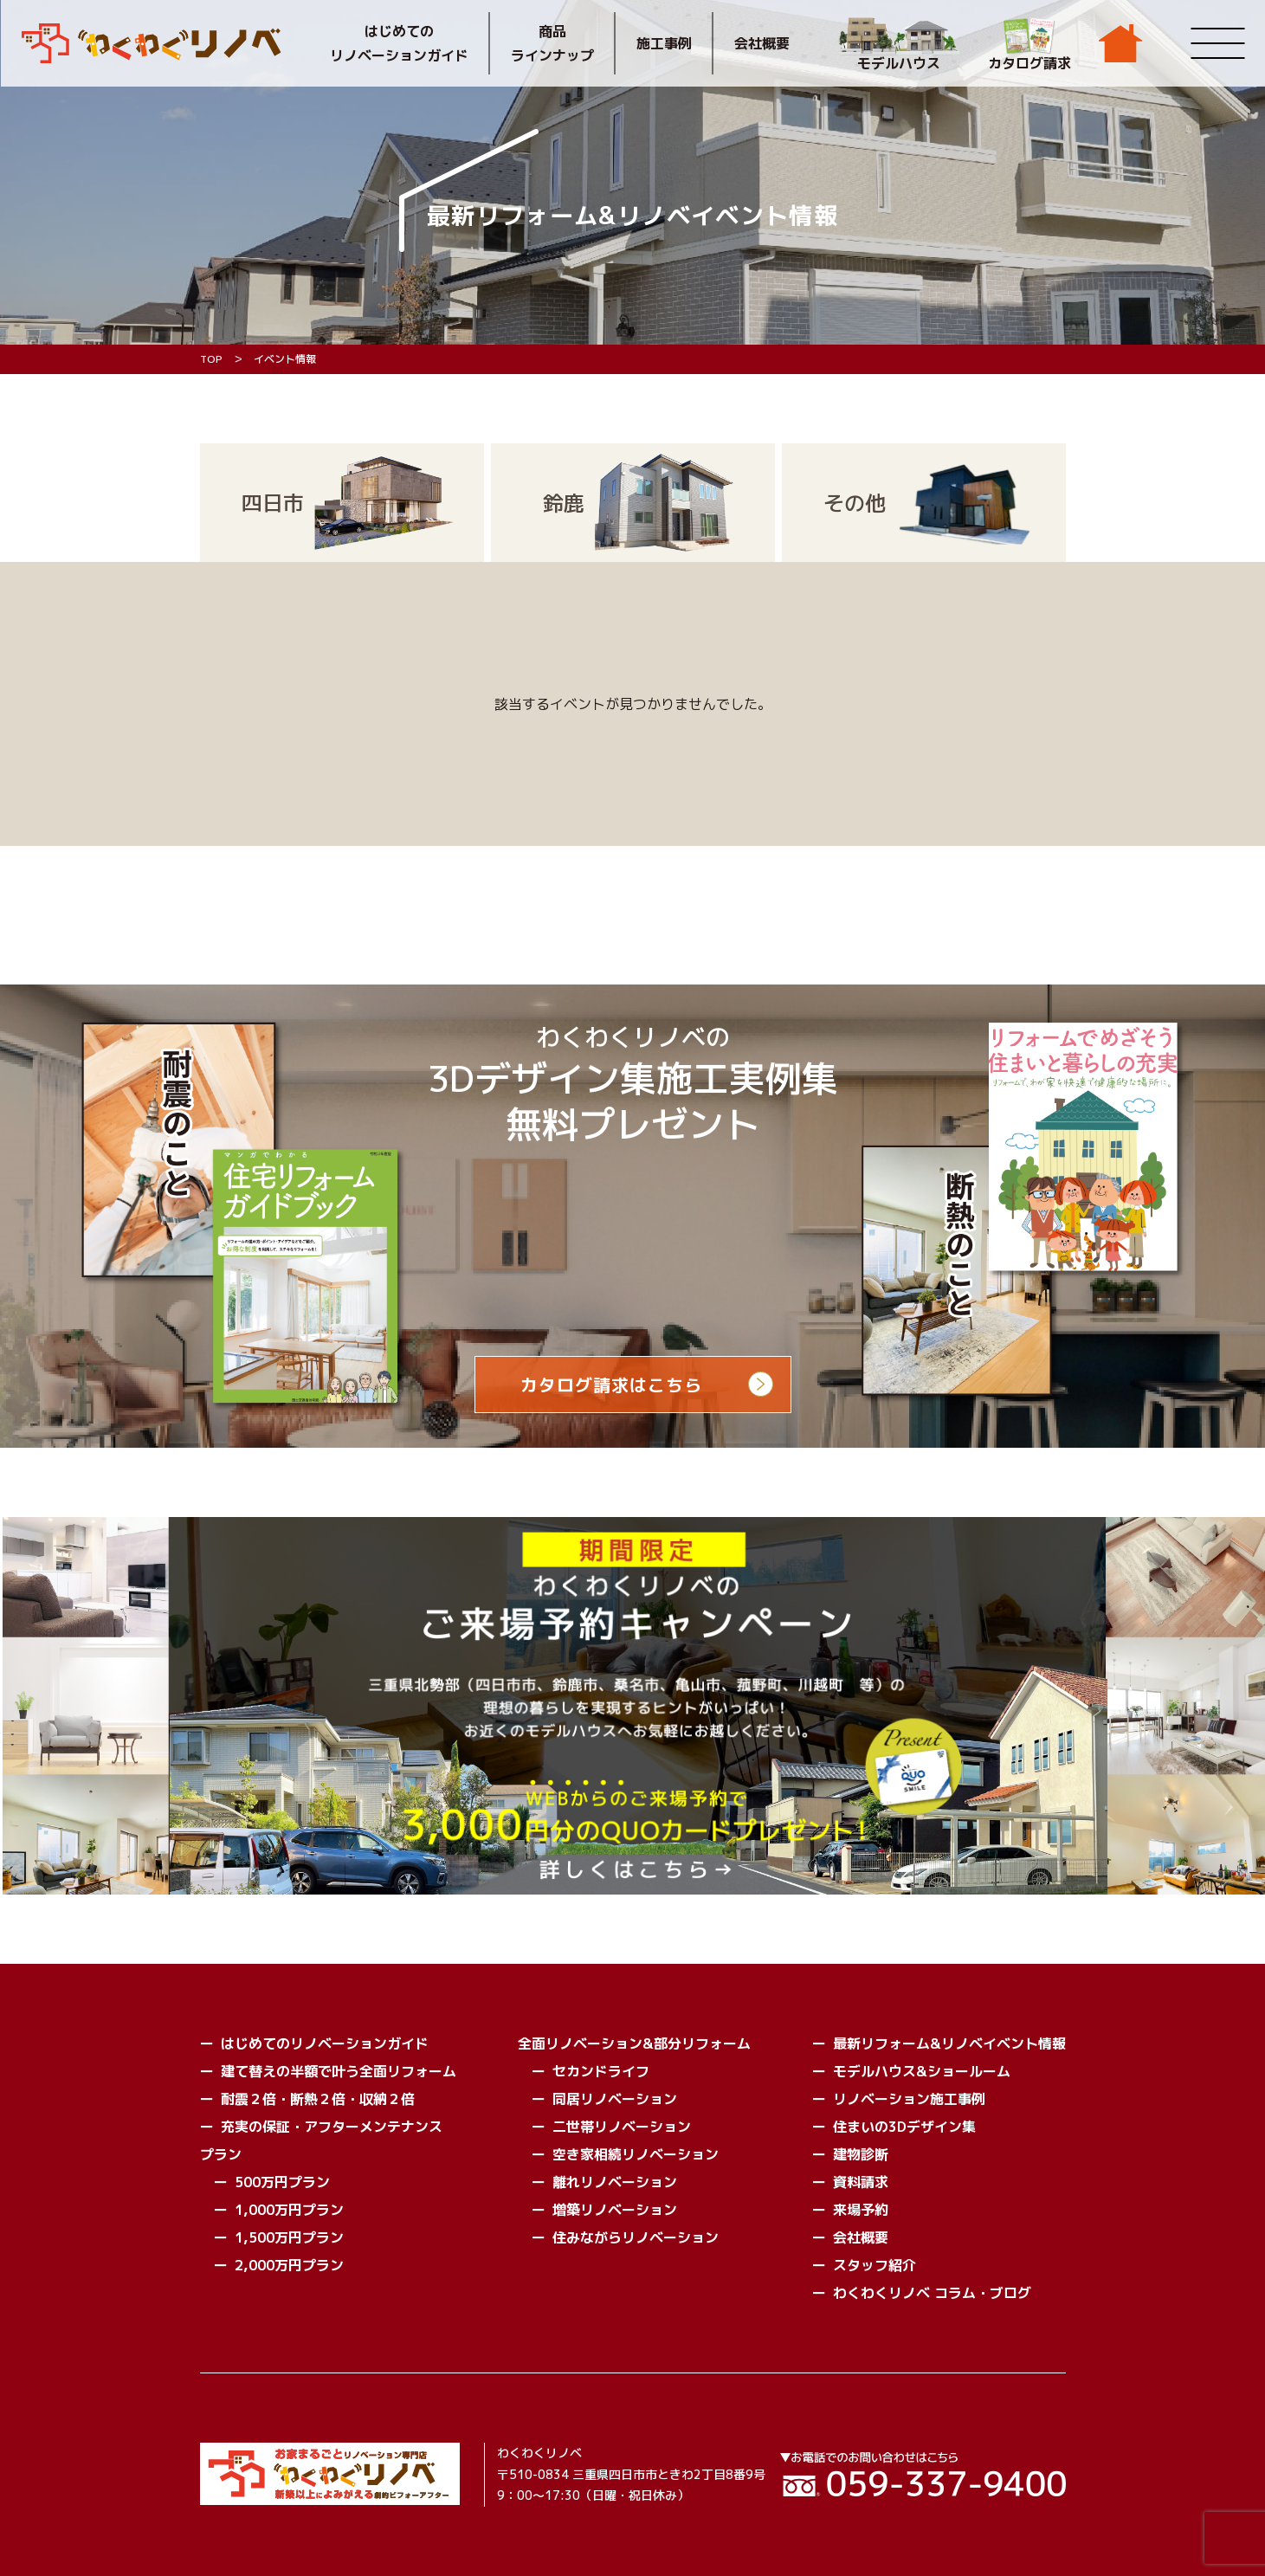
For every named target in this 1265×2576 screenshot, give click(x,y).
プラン (221, 2154)
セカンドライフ (600, 2071)
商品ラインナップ (552, 43)
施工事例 (664, 43)
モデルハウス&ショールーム (921, 2071)
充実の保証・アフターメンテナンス (331, 2126)
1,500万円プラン (289, 2237)
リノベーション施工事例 (909, 2098)
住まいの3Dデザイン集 (904, 2126)
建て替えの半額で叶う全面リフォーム (338, 2071)
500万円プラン (282, 2182)
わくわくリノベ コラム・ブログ (932, 2292)
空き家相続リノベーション (635, 2154)
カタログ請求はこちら (611, 1384)
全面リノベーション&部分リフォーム (634, 2043)
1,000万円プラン (289, 2209)
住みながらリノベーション (635, 2237)
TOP (211, 359)
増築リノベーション (614, 2209)
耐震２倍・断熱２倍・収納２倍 (318, 2098)
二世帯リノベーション (621, 2126)
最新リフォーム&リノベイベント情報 (949, 2043)
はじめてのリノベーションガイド (399, 43)
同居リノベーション (614, 2098)
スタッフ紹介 (874, 2265)
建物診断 (860, 2154)
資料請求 (860, 2182)
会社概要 (762, 43)
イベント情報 (285, 359)
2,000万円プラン (289, 2265)
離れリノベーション (614, 2182)
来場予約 (860, 2209)
